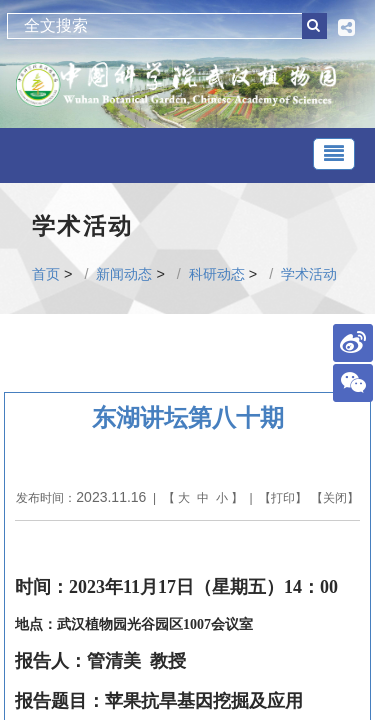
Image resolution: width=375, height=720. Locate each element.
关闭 (335, 498)
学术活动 (309, 274)
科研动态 (217, 274)
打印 (283, 498)
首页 (46, 274)
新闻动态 (124, 274)
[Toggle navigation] (334, 154)
